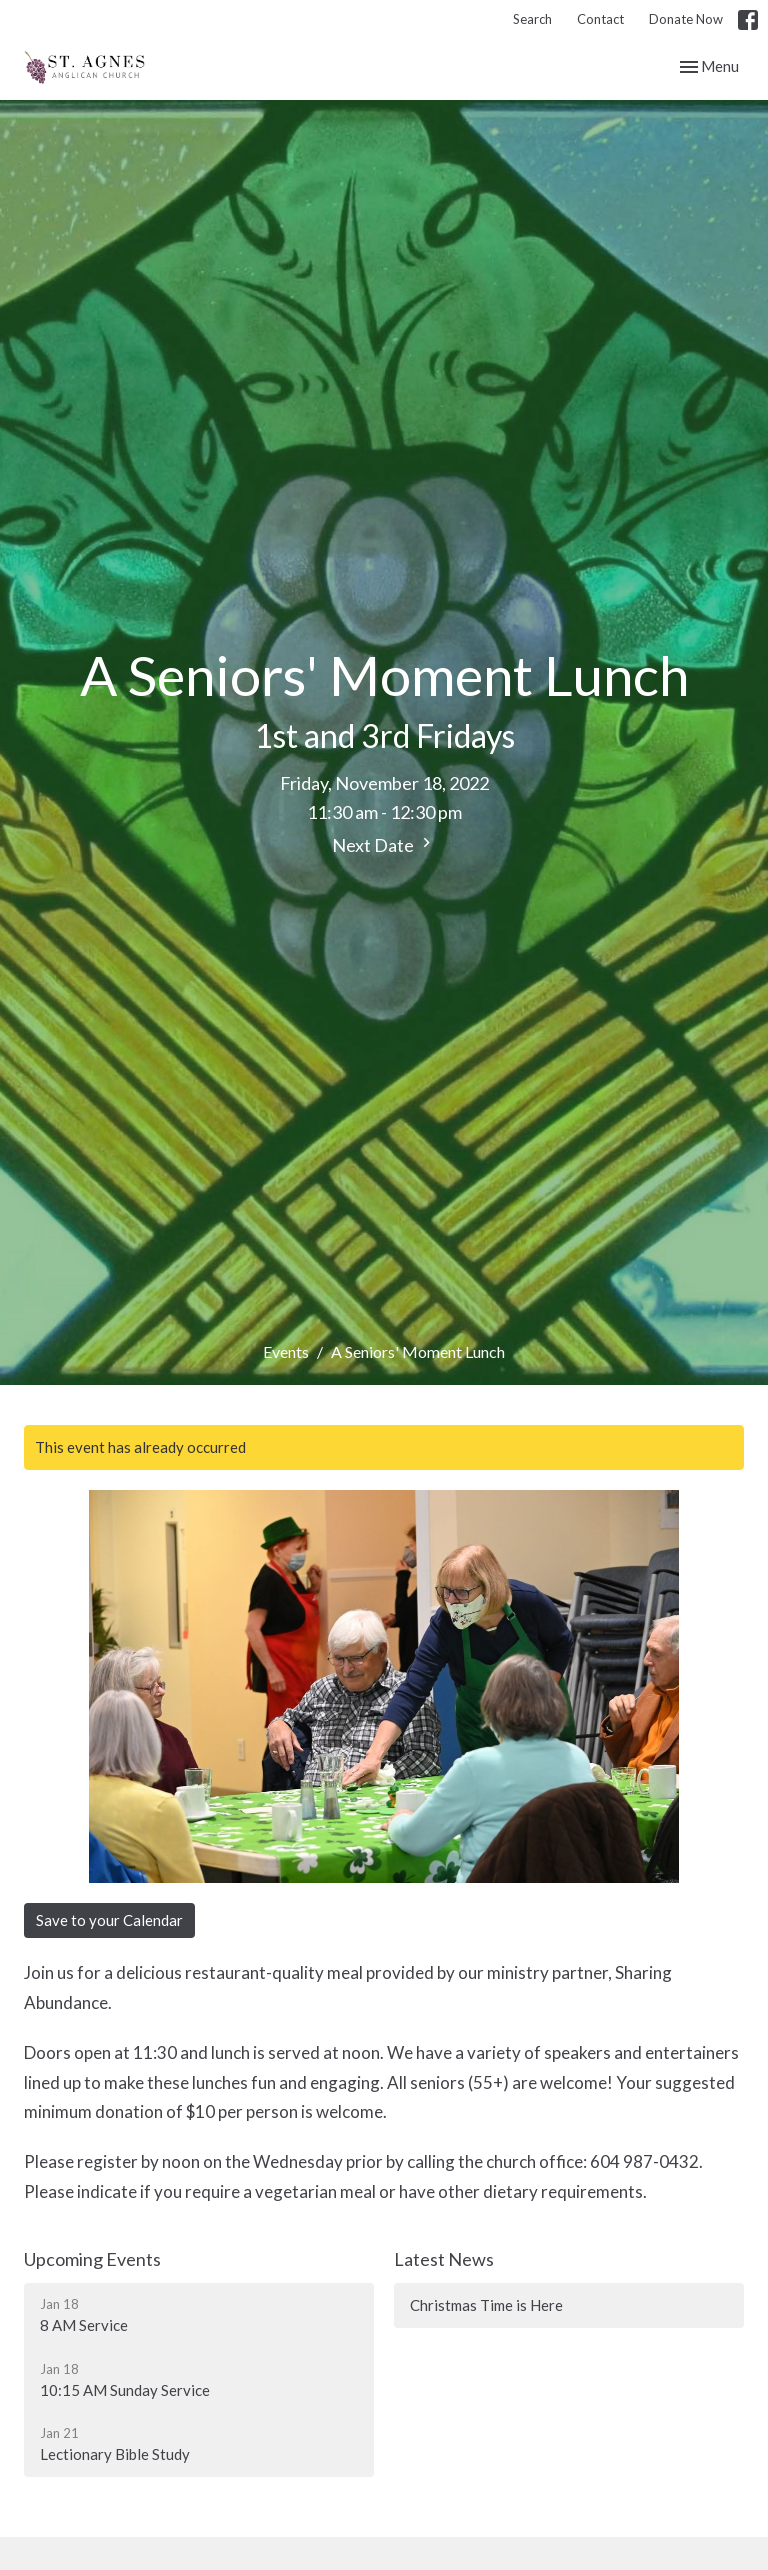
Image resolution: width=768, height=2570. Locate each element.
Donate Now (686, 19)
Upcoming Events (92, 2259)
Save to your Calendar (109, 1920)
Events (286, 1351)
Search (532, 19)
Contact (600, 19)
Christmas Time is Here (486, 2305)
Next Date (384, 844)
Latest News (444, 2259)
